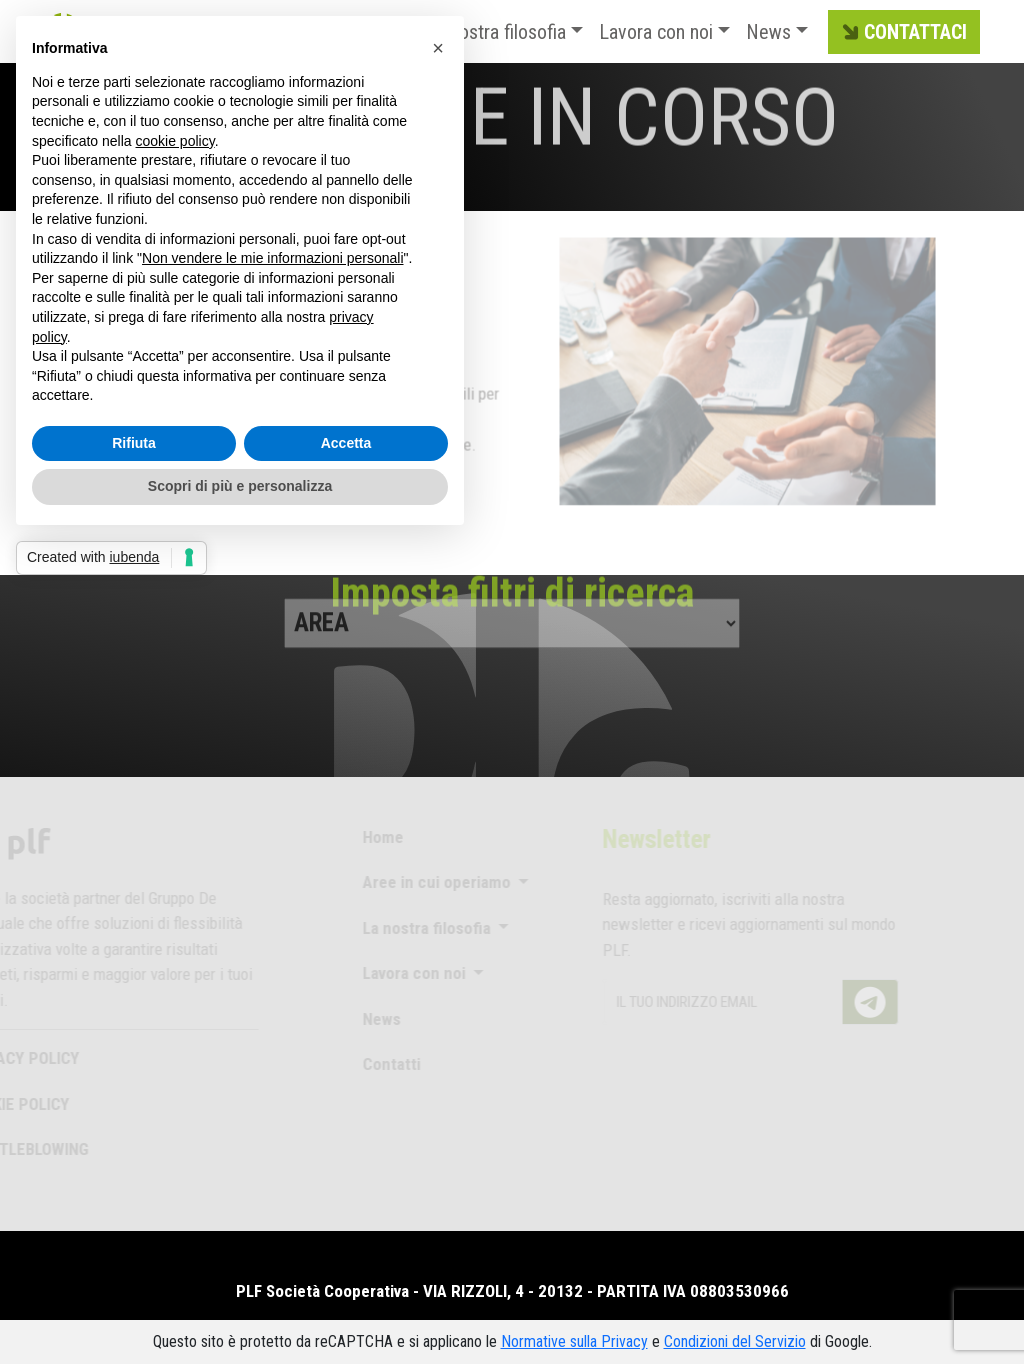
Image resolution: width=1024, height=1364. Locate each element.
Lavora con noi (656, 32)
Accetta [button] (346, 443)
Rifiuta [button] (134, 443)
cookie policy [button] (175, 141)
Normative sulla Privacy (574, 1341)
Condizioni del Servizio (735, 1341)
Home (372, 837)
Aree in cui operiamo (428, 882)
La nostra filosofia (496, 32)
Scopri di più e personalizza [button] (240, 486)
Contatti (381, 1064)
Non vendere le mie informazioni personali (272, 258)
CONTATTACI (902, 33)
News (768, 32)
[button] (438, 48)
